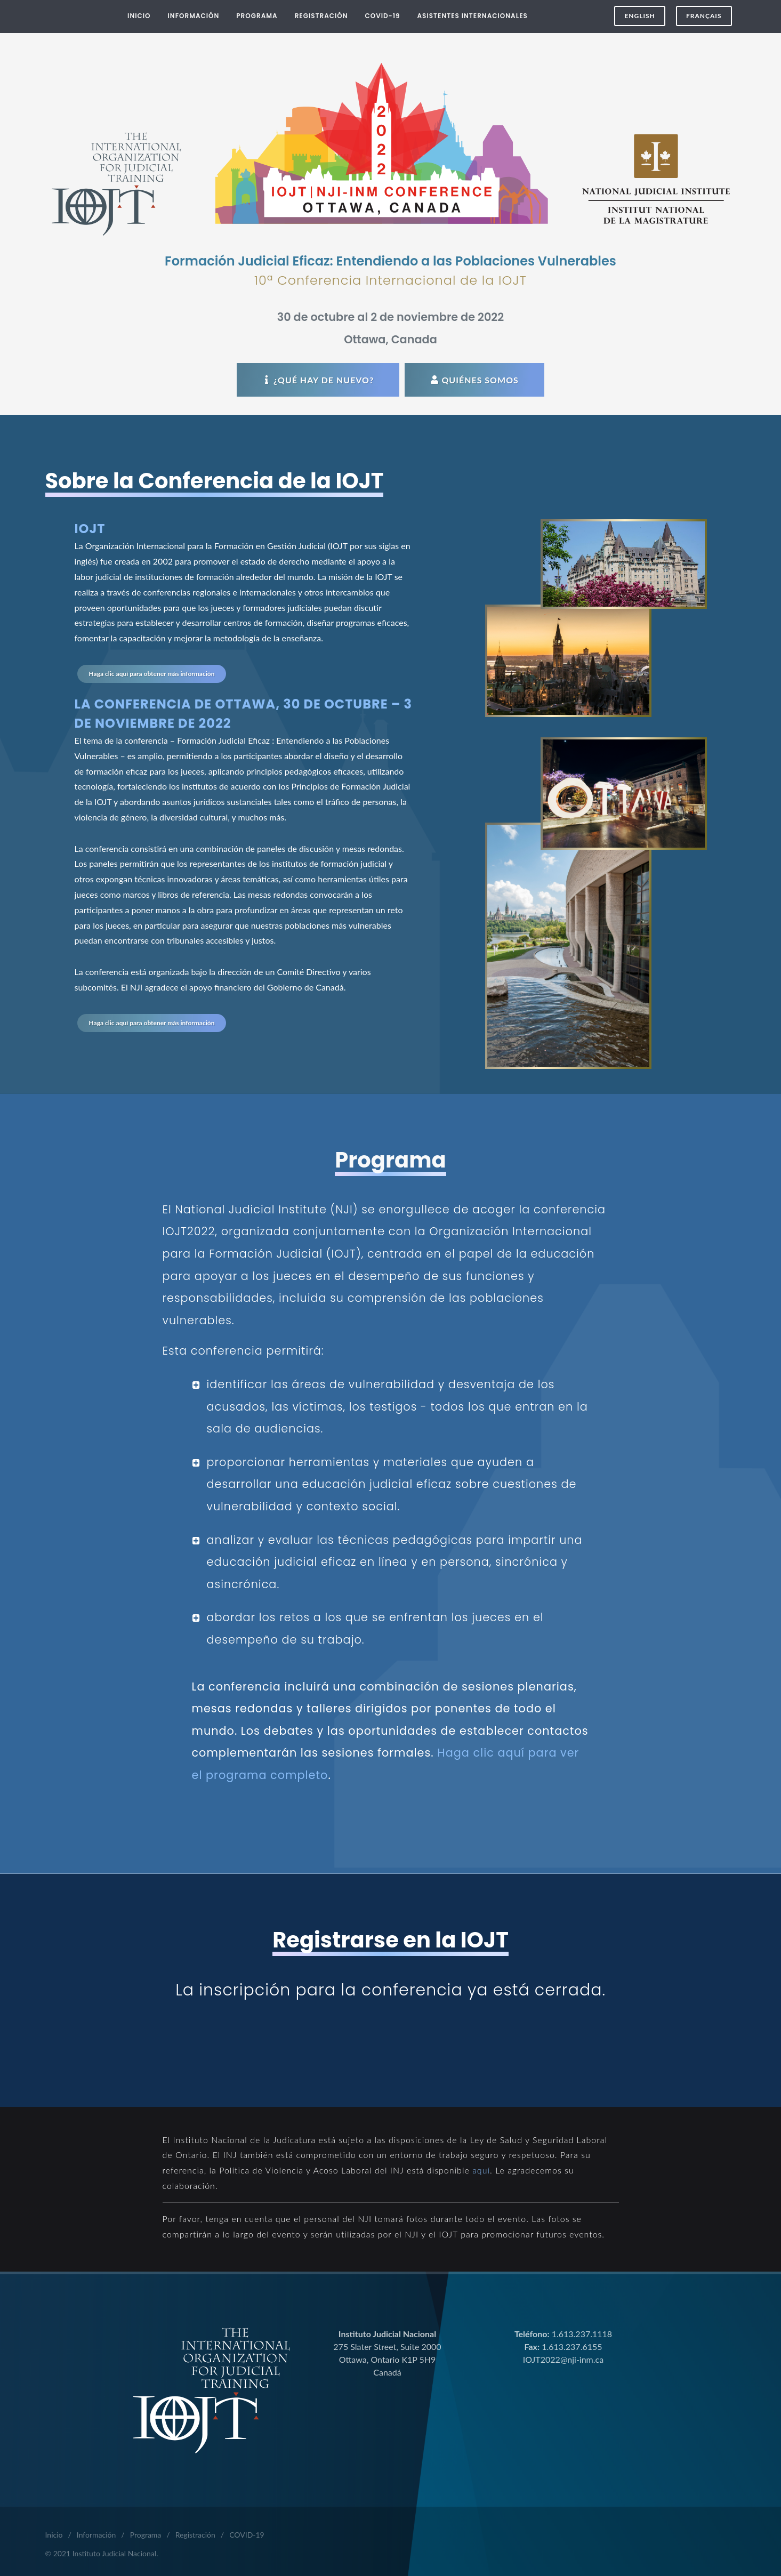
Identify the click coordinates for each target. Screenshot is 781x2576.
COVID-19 (246, 2534)
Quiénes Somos (474, 380)
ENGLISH (639, 16)
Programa (146, 2534)
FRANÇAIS (704, 16)
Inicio (54, 2534)
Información (96, 2534)
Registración (195, 2534)
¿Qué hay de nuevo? (318, 380)
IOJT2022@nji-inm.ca (563, 2359)
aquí (481, 2170)
